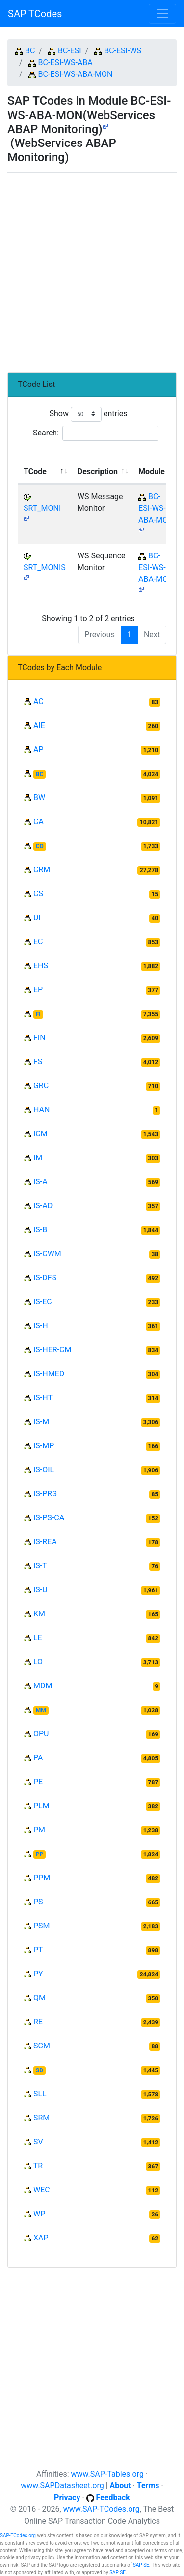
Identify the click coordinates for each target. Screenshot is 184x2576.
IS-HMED (48, 1373)
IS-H (40, 1325)
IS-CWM (47, 1253)
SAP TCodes (35, 14)
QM (39, 1997)
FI (38, 1014)
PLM (41, 1805)
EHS (40, 965)
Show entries (88, 414)
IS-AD (43, 1205)
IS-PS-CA (48, 1517)
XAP (41, 2237)
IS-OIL (43, 1469)
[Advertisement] (92, 269)
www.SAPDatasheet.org (62, 2485)
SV (38, 2141)
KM (39, 1613)
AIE (39, 725)
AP (38, 749)
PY (38, 1973)
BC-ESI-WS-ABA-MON (75, 74)
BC (30, 50)
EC (38, 941)
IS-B (40, 1229)
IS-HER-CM (52, 1349)
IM (37, 1157)
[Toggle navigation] (162, 14)
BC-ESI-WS (122, 50)
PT (38, 1949)
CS (38, 893)
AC (38, 701)
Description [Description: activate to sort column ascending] (98, 471)
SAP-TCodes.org (18, 2535)
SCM (41, 2045)
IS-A (40, 1181)
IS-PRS (45, 1493)
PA (38, 1757)
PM (39, 1829)
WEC (41, 2189)
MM (41, 1710)
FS (37, 1061)
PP (39, 1854)
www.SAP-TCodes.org (101, 2509)
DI (37, 917)
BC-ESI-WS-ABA (65, 62)
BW (39, 797)
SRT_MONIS (45, 567)
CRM (41, 869)
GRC (41, 1085)
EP (38, 989)
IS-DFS (44, 1277)
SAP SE (141, 2565)
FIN (39, 1037)
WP (39, 2213)
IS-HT (43, 1397)
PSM (41, 1925)
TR (38, 2165)
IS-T (40, 1565)
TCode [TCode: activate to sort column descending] (35, 471)
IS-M (41, 1421)
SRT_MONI (42, 508)
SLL (40, 2093)
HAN (41, 1109)
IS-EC (42, 1301)
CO (40, 846)
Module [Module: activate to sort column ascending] (151, 471)
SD (39, 2070)
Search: (95, 433)
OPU (41, 1733)
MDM (42, 1685)
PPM (41, 1877)
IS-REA (45, 1541)
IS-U (40, 1589)
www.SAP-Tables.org (107, 2474)
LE (37, 1637)
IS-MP (43, 1445)
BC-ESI (69, 50)
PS (38, 1901)
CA (38, 821)
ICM (40, 1133)
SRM (41, 2117)
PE (38, 1781)
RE (38, 2021)
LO (38, 1661)
